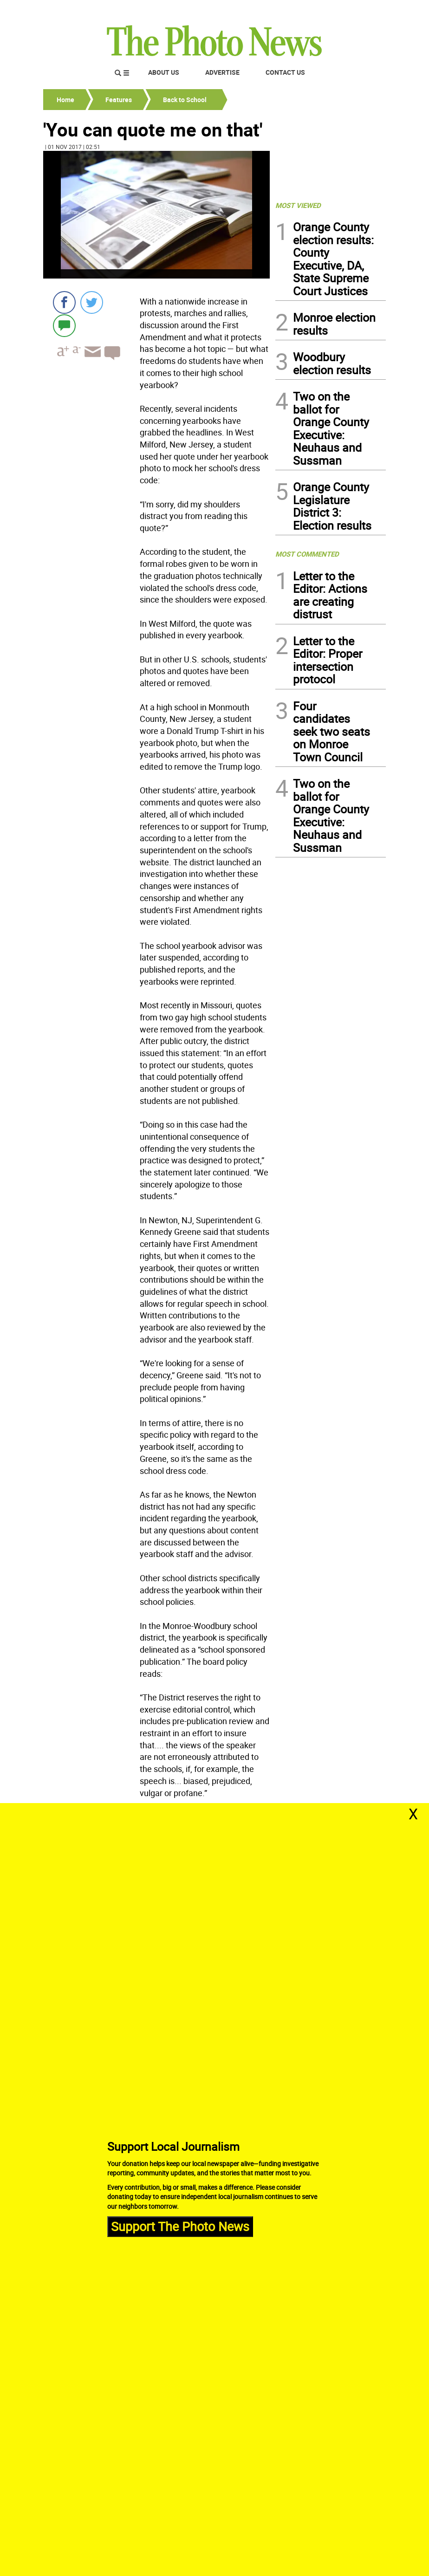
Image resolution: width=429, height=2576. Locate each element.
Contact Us (285, 72)
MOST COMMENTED (307, 553)
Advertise (222, 72)
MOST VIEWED (298, 205)
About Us (163, 72)
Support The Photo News (180, 2226)
